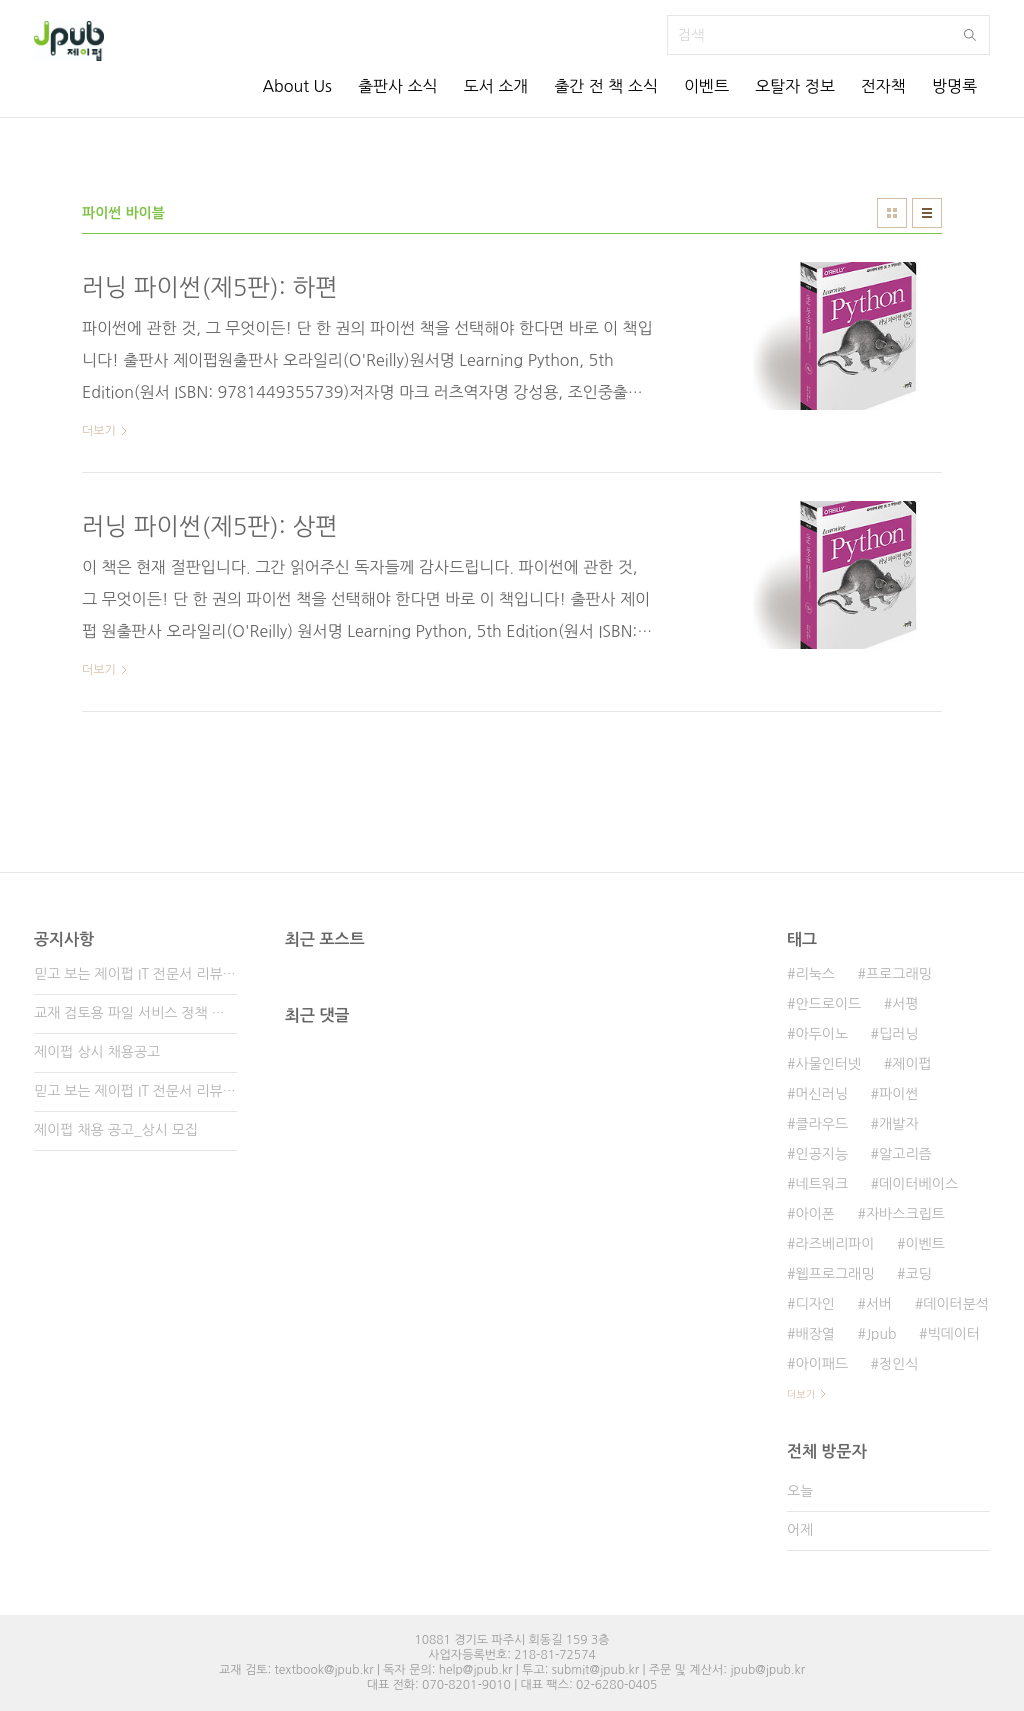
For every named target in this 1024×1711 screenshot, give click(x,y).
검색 (970, 35)
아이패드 (821, 1364)
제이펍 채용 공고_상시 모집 (116, 1130)
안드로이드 (828, 1004)
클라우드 (821, 1124)
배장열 (814, 1334)
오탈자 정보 (795, 86)
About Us (296, 86)
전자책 (883, 86)
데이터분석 (956, 1304)
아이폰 (814, 1214)
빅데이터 (953, 1334)
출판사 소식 (398, 86)
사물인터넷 (828, 1064)
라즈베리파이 (834, 1244)
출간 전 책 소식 (606, 86)
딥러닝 (898, 1034)
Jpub (881, 1334)
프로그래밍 (899, 974)
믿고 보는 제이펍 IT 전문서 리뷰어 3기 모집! (135, 974)
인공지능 (821, 1154)
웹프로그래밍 (834, 1274)
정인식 (898, 1364)
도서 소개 (496, 86)
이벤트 (706, 86)
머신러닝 (821, 1094)
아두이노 (821, 1034)
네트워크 (821, 1184)
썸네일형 (892, 213)
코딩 (918, 1274)
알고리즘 (905, 1154)
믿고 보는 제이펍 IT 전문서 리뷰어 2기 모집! (135, 1091)
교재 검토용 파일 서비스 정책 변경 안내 (135, 1013)
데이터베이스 (918, 1184)
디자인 (814, 1304)
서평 (905, 1004)
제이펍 (911, 1064)
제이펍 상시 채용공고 (97, 1052)
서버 (879, 1304)
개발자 (898, 1124)
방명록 (954, 86)
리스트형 (927, 213)
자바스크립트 (905, 1214)
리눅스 (814, 974)
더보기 (801, 1394)
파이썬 (898, 1094)
